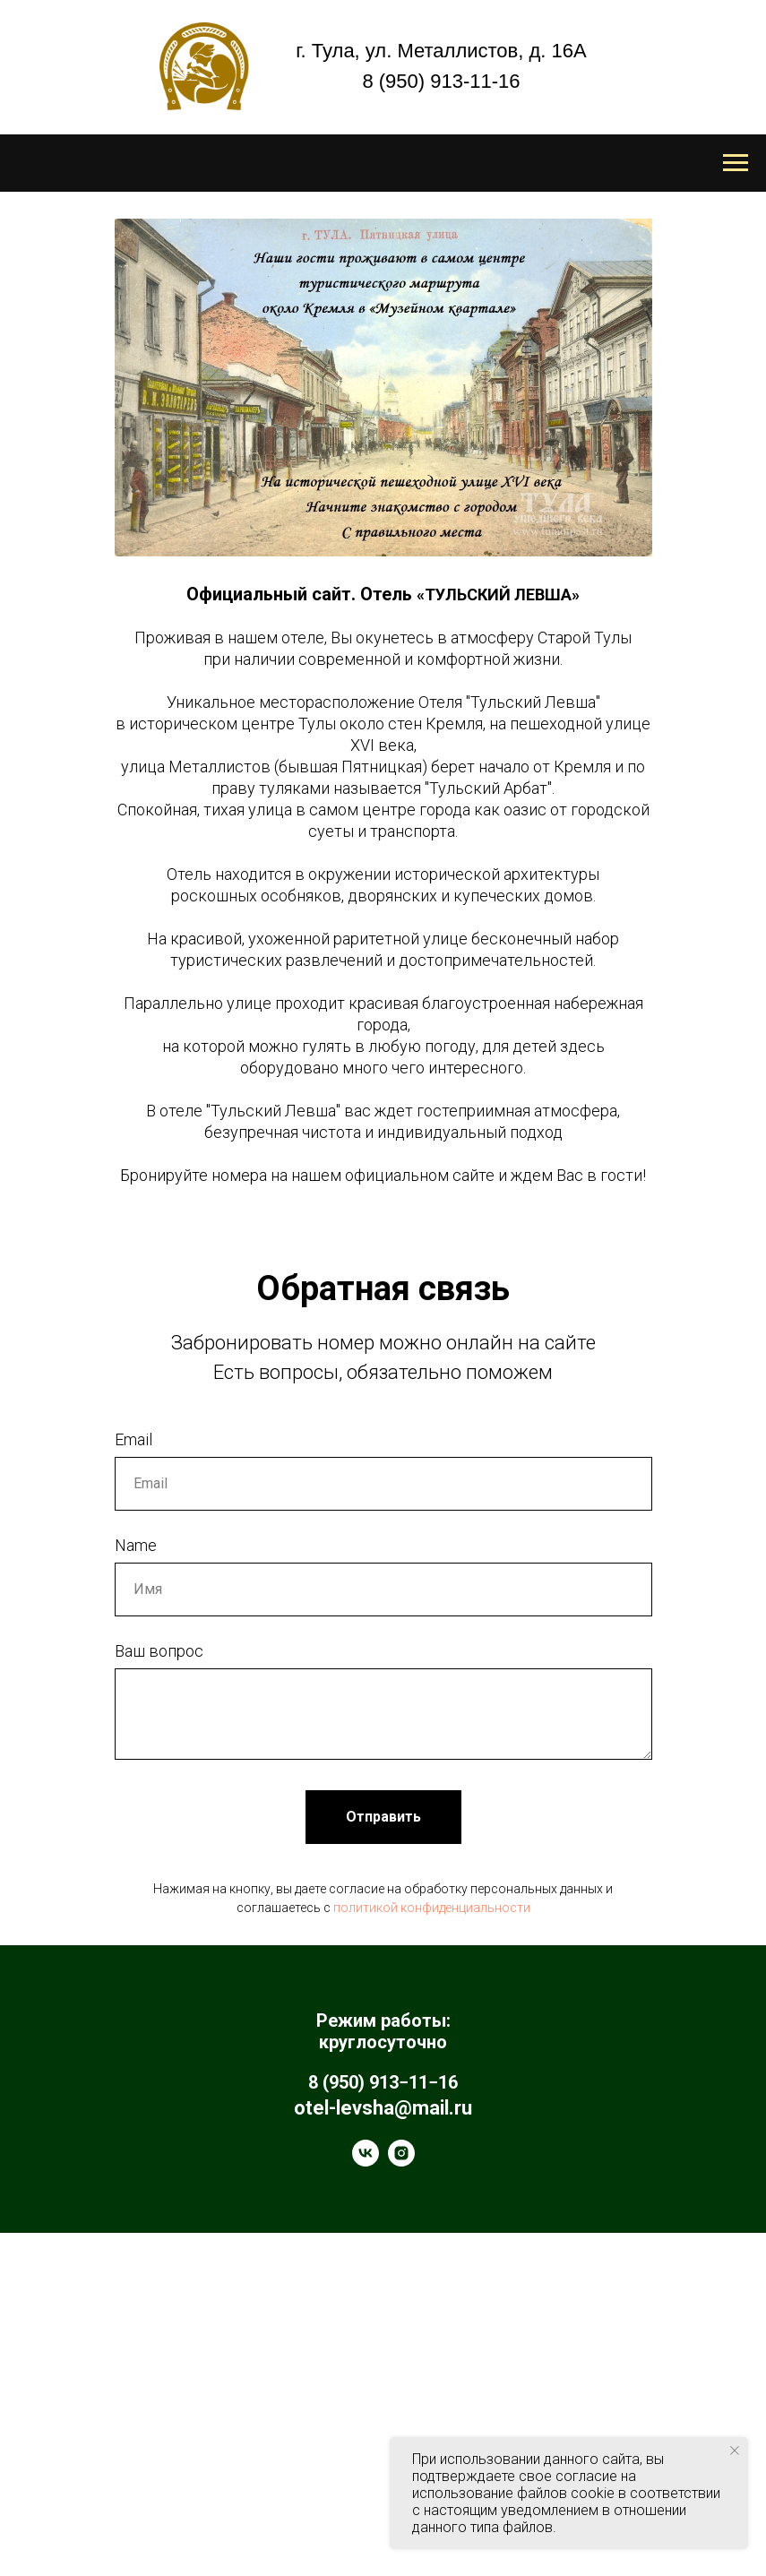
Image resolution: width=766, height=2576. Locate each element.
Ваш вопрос (159, 1995)
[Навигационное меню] (735, 163)
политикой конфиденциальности (431, 2251)
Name (136, 1889)
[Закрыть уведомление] (735, 2451)
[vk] (365, 2504)
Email (133, 1783)
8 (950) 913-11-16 (441, 81)
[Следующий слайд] (728, 1398)
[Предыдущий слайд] (37, 1398)
